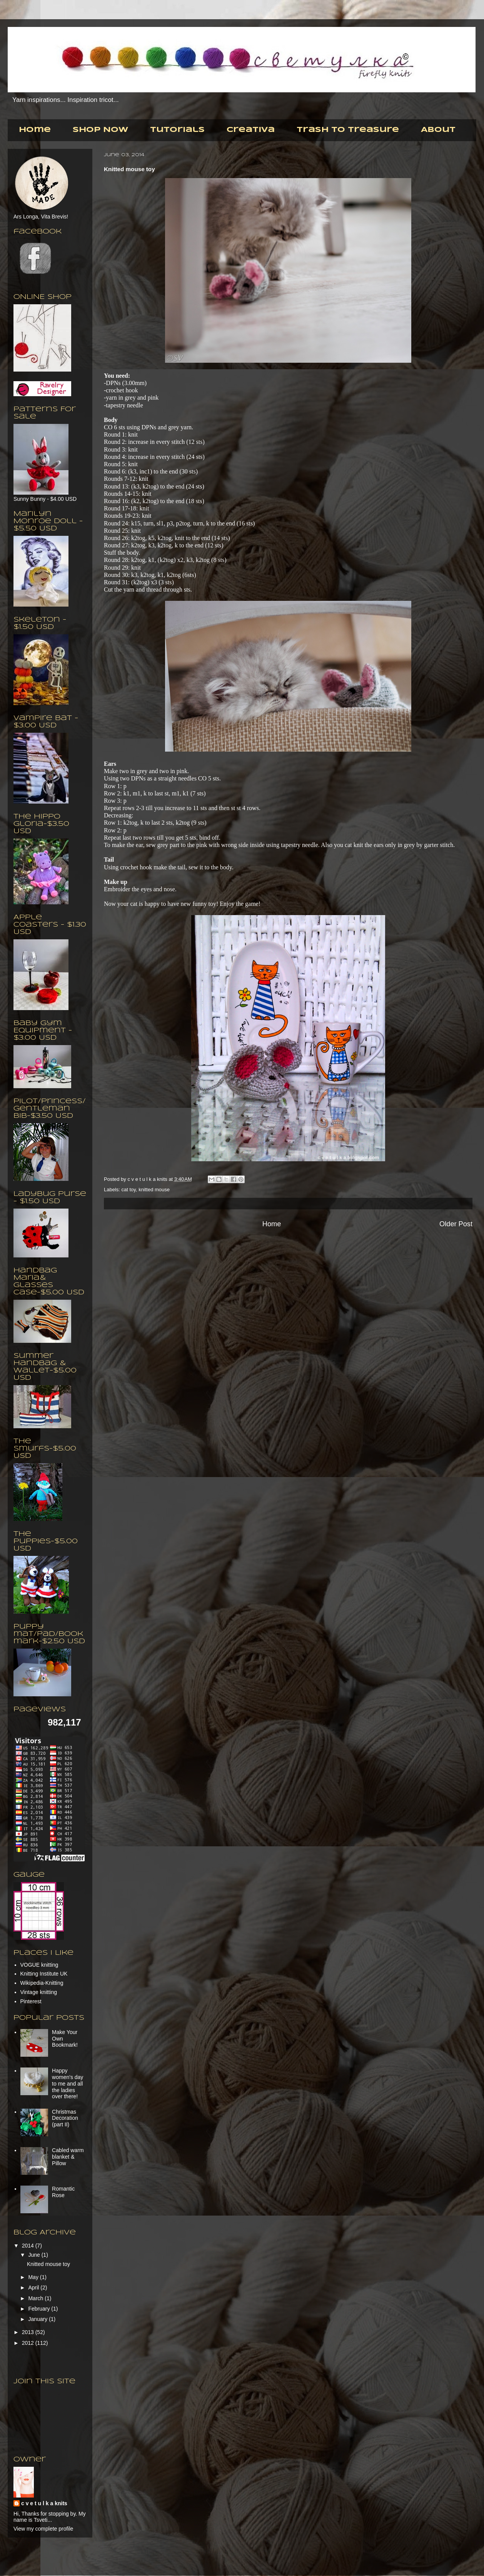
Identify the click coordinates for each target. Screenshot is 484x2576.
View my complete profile (43, 2529)
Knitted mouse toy (48, 2264)
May (34, 2277)
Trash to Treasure (348, 130)
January (38, 2319)
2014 (28, 2246)
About (438, 130)
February (39, 2309)
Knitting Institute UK (44, 1974)
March (36, 2298)
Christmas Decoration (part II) (65, 2118)
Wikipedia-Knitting (41, 1983)
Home (35, 130)
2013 (28, 2332)
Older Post (455, 1224)
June (34, 2255)
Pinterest (31, 2001)
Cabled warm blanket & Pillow (67, 2156)
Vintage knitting (38, 1992)
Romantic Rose (63, 2192)
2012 (28, 2343)
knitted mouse (154, 1189)
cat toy (129, 1189)
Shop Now (100, 130)
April (34, 2287)
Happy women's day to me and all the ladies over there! (67, 2083)
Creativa (251, 130)
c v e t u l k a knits (148, 1179)
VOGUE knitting (39, 1965)
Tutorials (177, 130)
